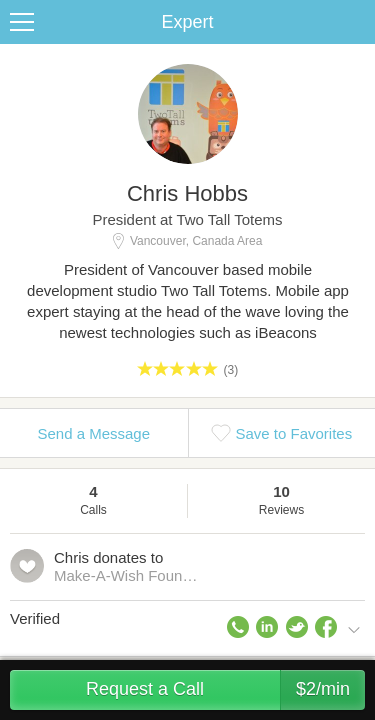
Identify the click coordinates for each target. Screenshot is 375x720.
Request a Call (225, 690)
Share (355, 22)
